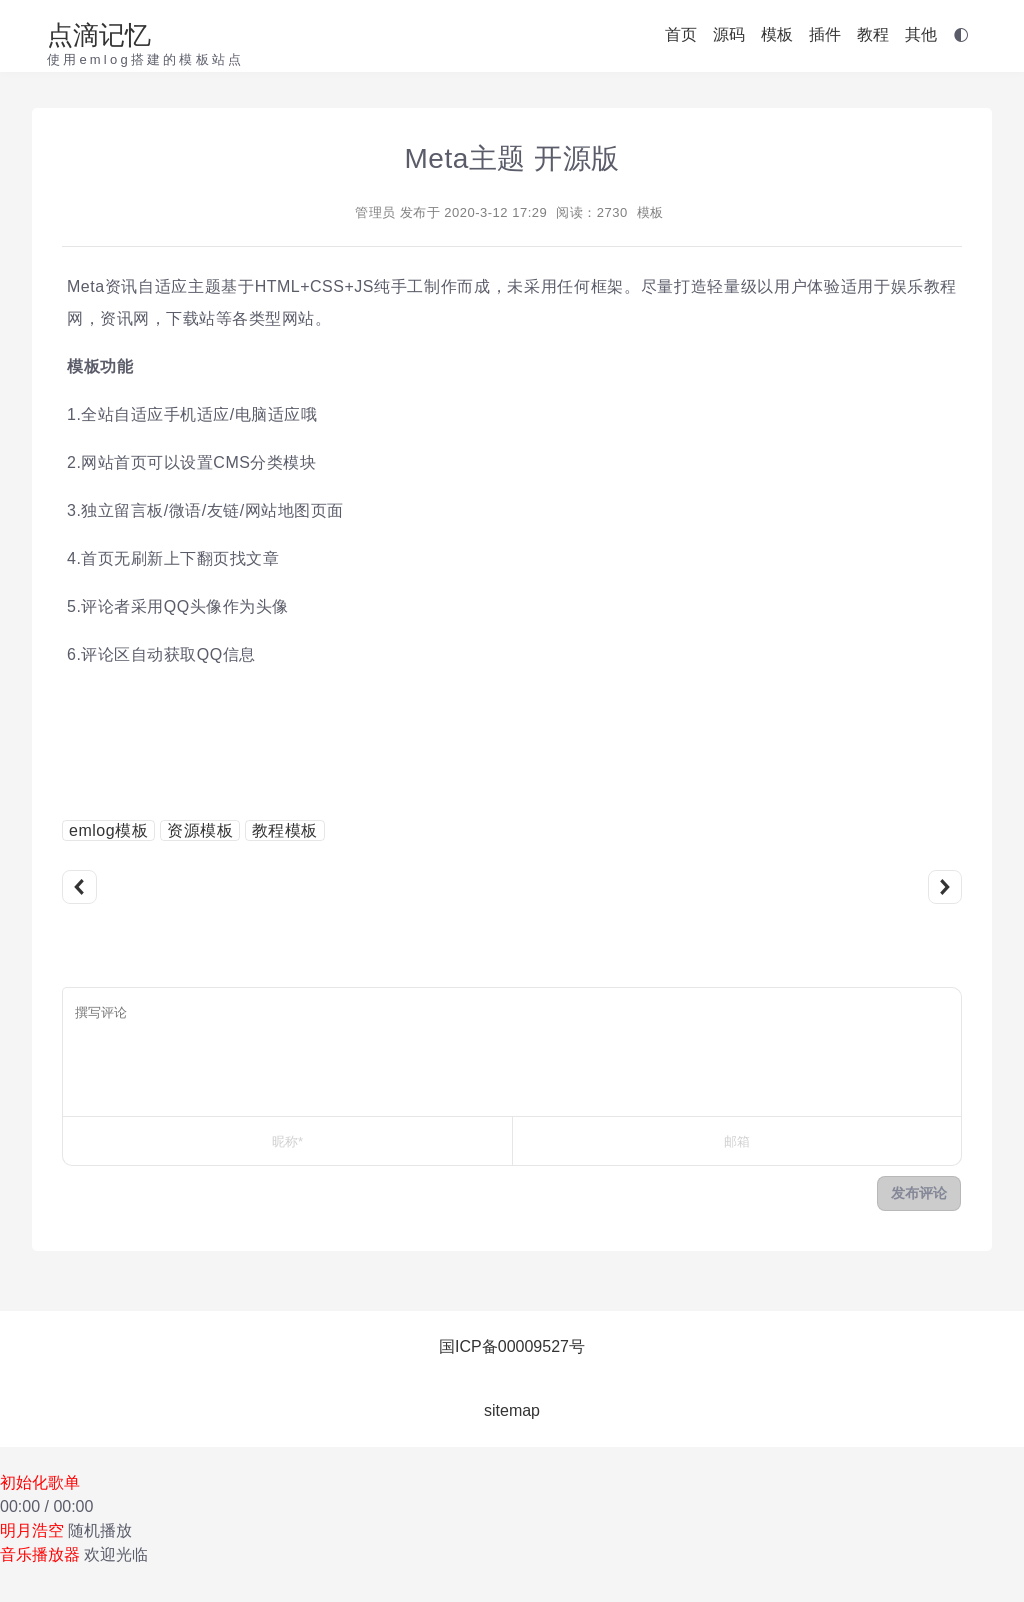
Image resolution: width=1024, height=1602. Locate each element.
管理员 (375, 212)
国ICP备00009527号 (512, 1346)
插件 (825, 34)
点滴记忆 (99, 35)
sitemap (512, 1410)
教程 (873, 34)
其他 (921, 34)
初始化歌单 (40, 1482)
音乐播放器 (40, 1554)
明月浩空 (32, 1530)
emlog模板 (108, 830)
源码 (729, 34)
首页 (681, 34)
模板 (777, 34)
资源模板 (200, 830)
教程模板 (285, 830)
